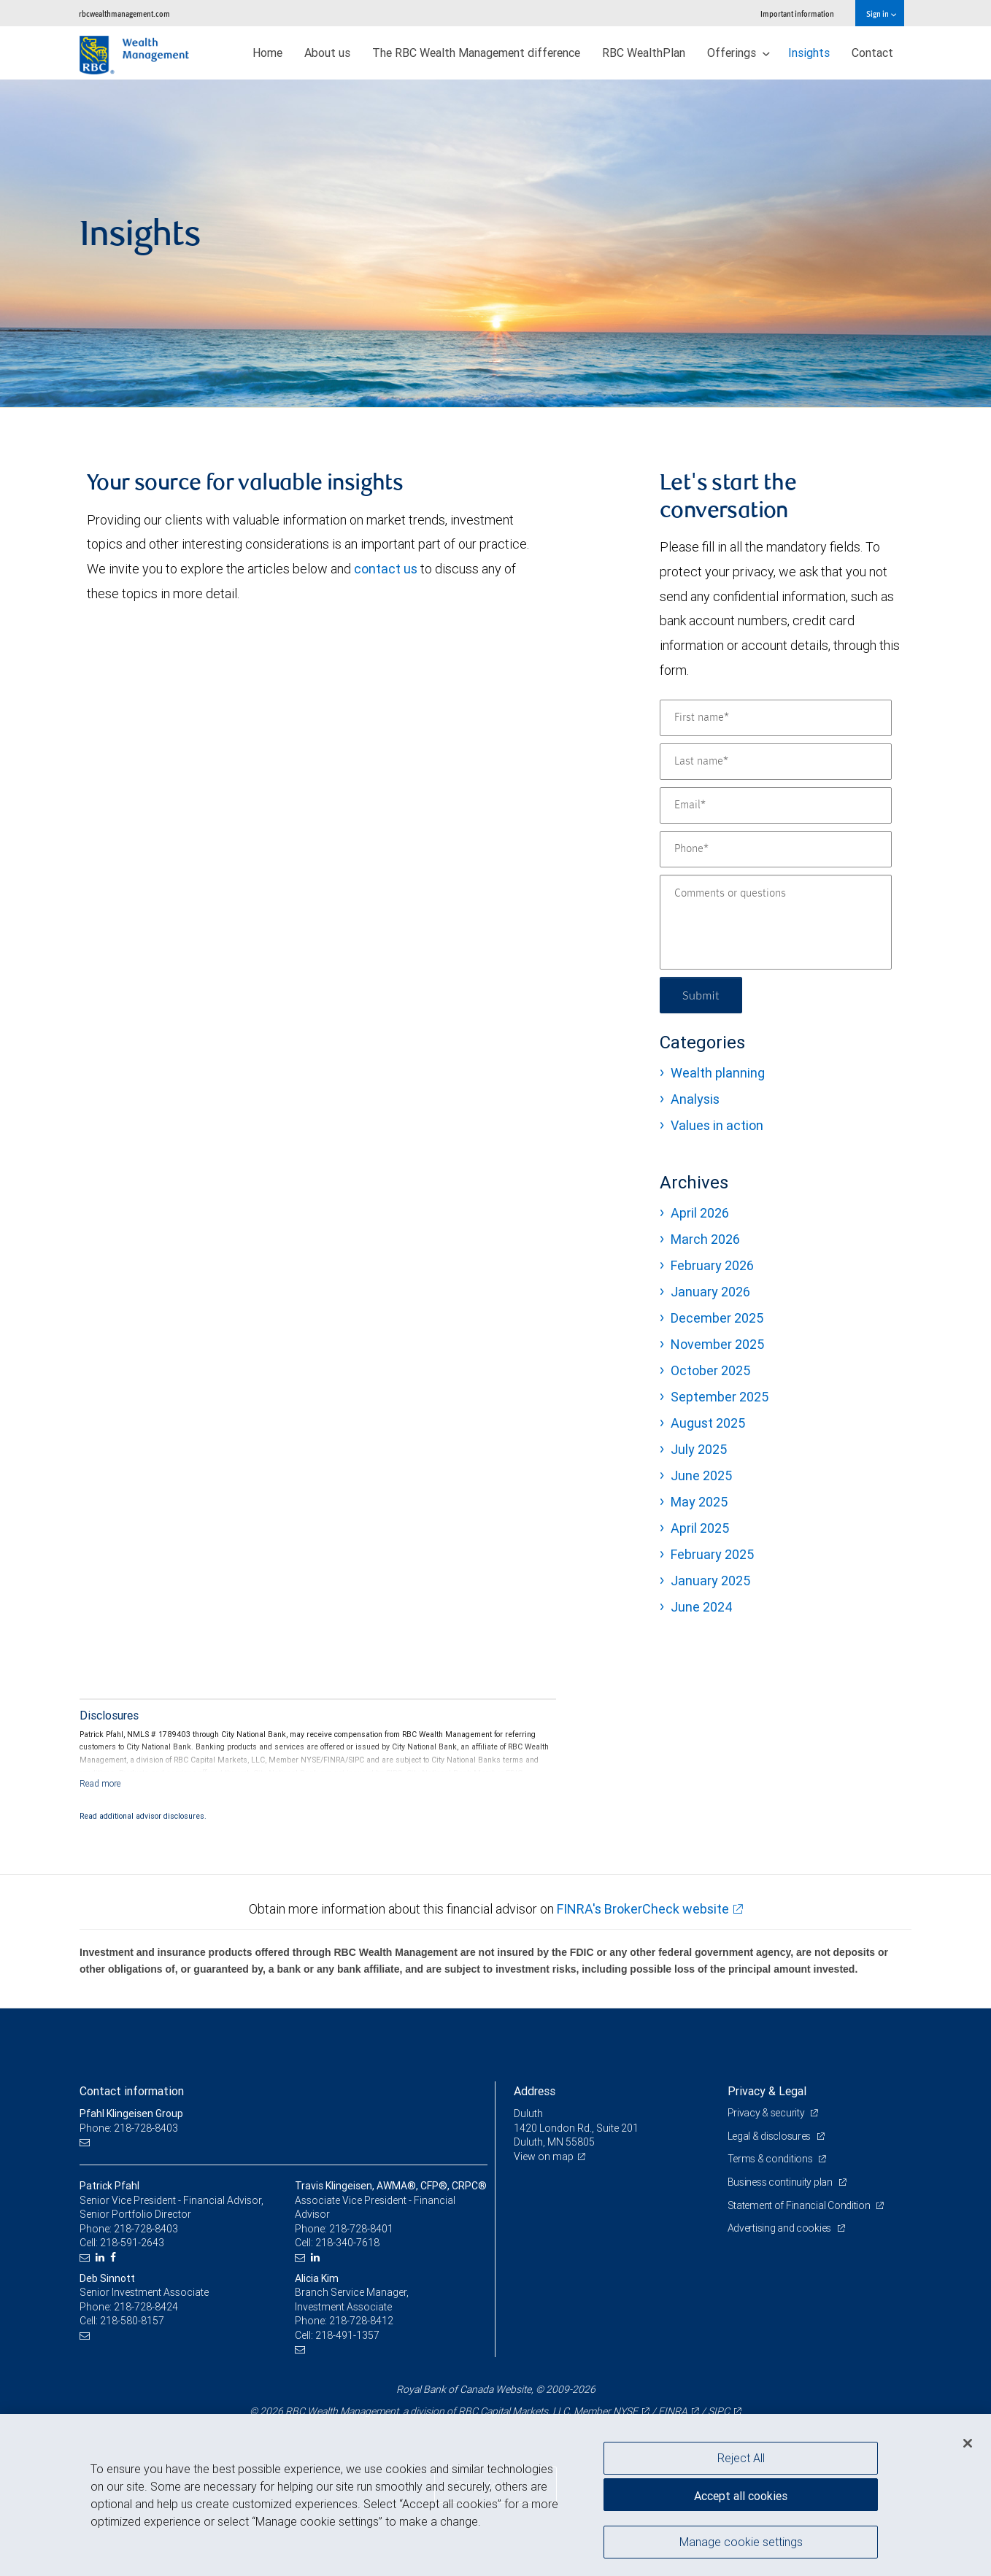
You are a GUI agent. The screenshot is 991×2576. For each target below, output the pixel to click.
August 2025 (708, 1423)
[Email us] (86, 2142)
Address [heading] (534, 2091)
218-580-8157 (132, 2320)
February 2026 (712, 1265)
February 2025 (712, 1554)
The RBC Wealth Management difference (476, 52)
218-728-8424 (146, 2306)
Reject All (741, 2458)
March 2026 (705, 1239)
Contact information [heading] (132, 2091)
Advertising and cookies (780, 2228)
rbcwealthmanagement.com (124, 13)
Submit (701, 995)
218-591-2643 (132, 2242)
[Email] (776, 805)
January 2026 (710, 1291)
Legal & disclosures (770, 2136)
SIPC (719, 2411)
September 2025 (719, 1396)
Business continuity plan (781, 2182)
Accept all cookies (740, 2495)
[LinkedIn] (102, 2257)
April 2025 (700, 1528)
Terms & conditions (771, 2158)
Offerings (738, 52)
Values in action (717, 1125)
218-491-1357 (347, 2335)
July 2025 (699, 1449)
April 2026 (700, 1212)
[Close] (968, 2443)
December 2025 (717, 1318)
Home (267, 52)
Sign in (881, 13)
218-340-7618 (347, 2242)
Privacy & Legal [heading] (767, 2091)
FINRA (672, 2411)
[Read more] (100, 1783)
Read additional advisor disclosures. (143, 1816)
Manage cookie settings (741, 2541)
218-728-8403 (146, 2228)
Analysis (695, 1099)
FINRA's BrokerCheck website (643, 1908)
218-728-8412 (361, 2320)
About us (327, 52)
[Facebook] (115, 2257)
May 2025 (699, 1501)
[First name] (776, 718)
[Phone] (776, 849)
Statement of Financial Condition (800, 2205)
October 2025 (710, 1370)
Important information (797, 13)
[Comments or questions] (776, 922)
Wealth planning (718, 1072)
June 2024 (702, 1606)
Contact (872, 52)
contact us (385, 568)
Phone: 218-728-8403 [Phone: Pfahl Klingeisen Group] (129, 2128)
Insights (809, 52)
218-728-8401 (361, 2228)
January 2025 (710, 1580)
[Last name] (776, 761)
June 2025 (701, 1475)
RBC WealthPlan (643, 52)
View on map (544, 2156)
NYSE (625, 2411)
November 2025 (717, 1344)
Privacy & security (767, 2112)
